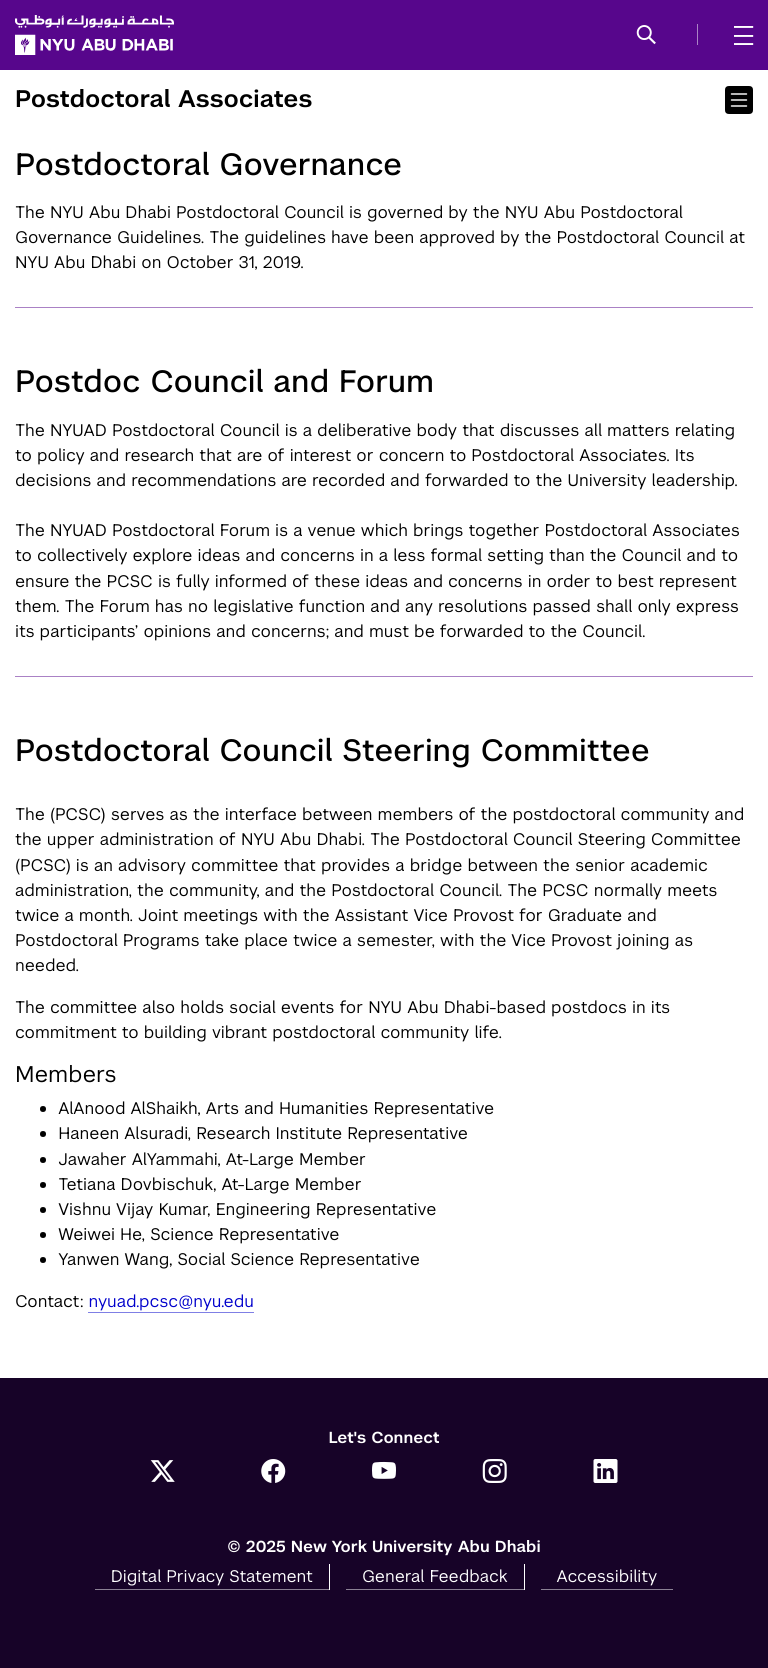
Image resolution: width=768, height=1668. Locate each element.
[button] (646, 36)
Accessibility (607, 1576)
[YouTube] (384, 1473)
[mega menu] (737, 35)
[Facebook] (273, 1473)
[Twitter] (162, 1473)
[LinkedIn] (605, 1473)
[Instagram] (494, 1473)
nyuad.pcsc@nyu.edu (170, 1301)
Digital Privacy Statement (212, 1576)
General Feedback (435, 1576)
